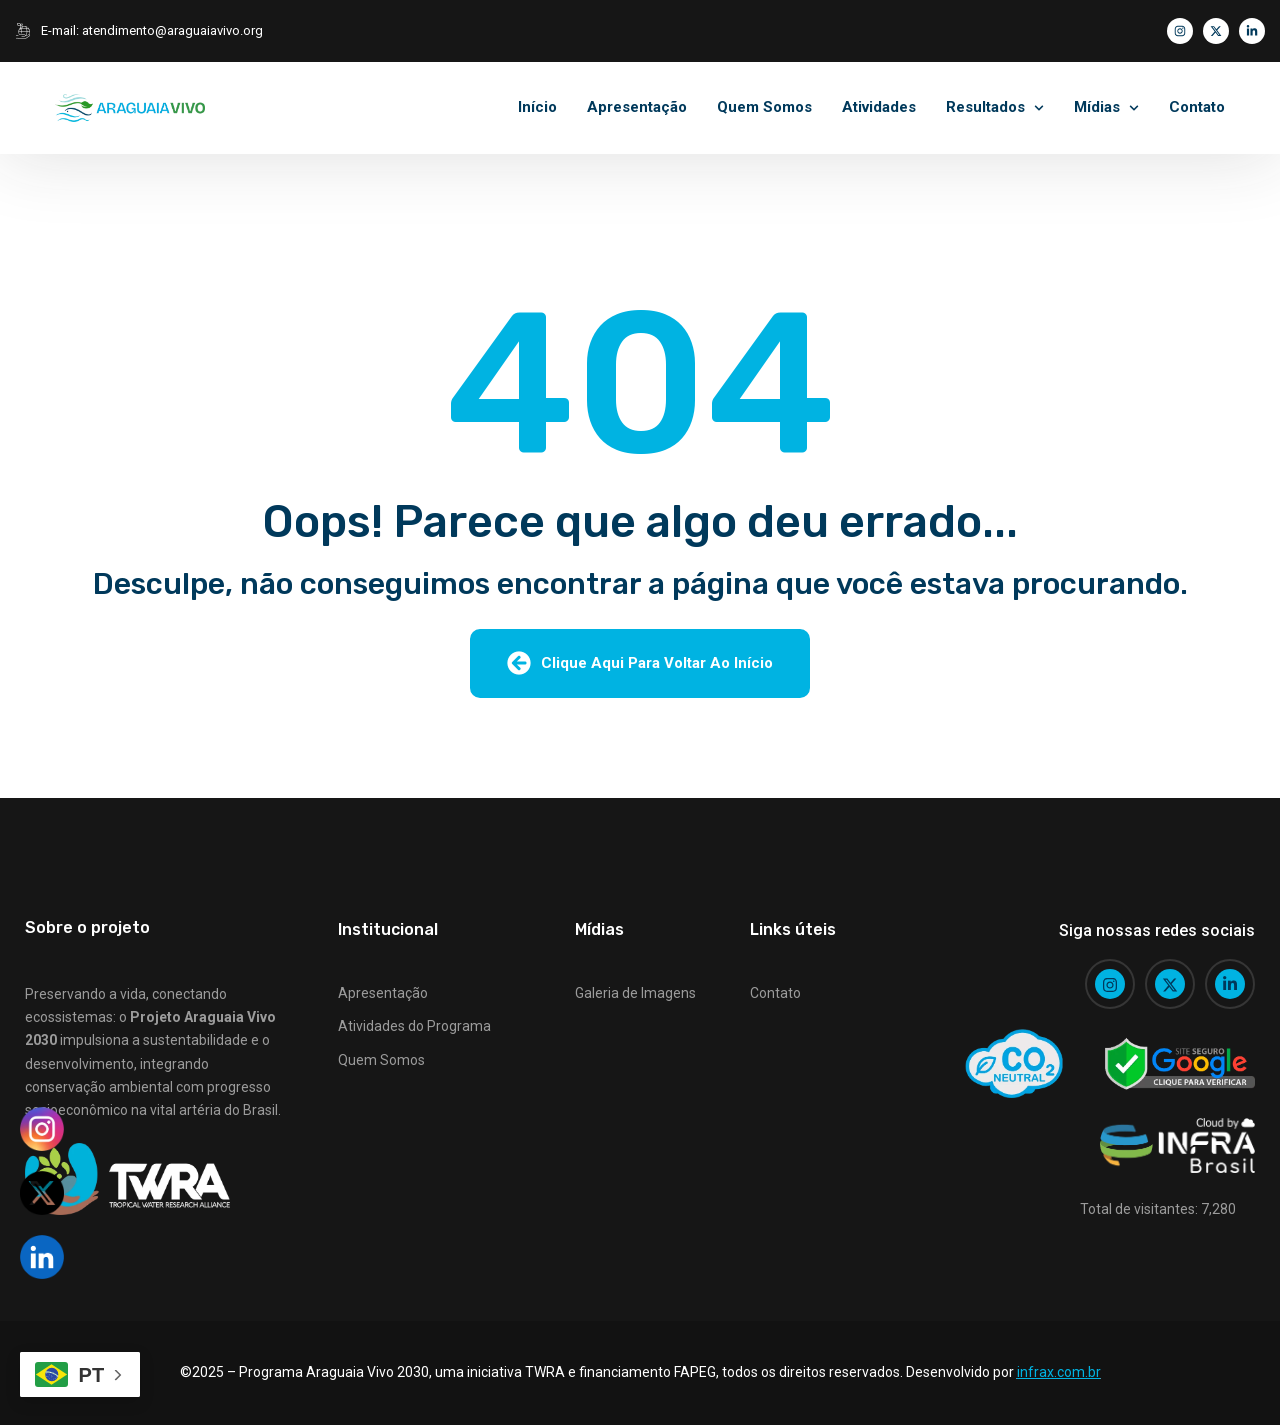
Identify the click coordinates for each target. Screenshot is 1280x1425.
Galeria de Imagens (635, 993)
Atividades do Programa (414, 1026)
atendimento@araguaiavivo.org (172, 30)
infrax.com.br (1059, 1372)
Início (537, 107)
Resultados (985, 107)
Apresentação (637, 107)
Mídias (1097, 107)
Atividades (879, 107)
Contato (1197, 107)
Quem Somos (764, 107)
